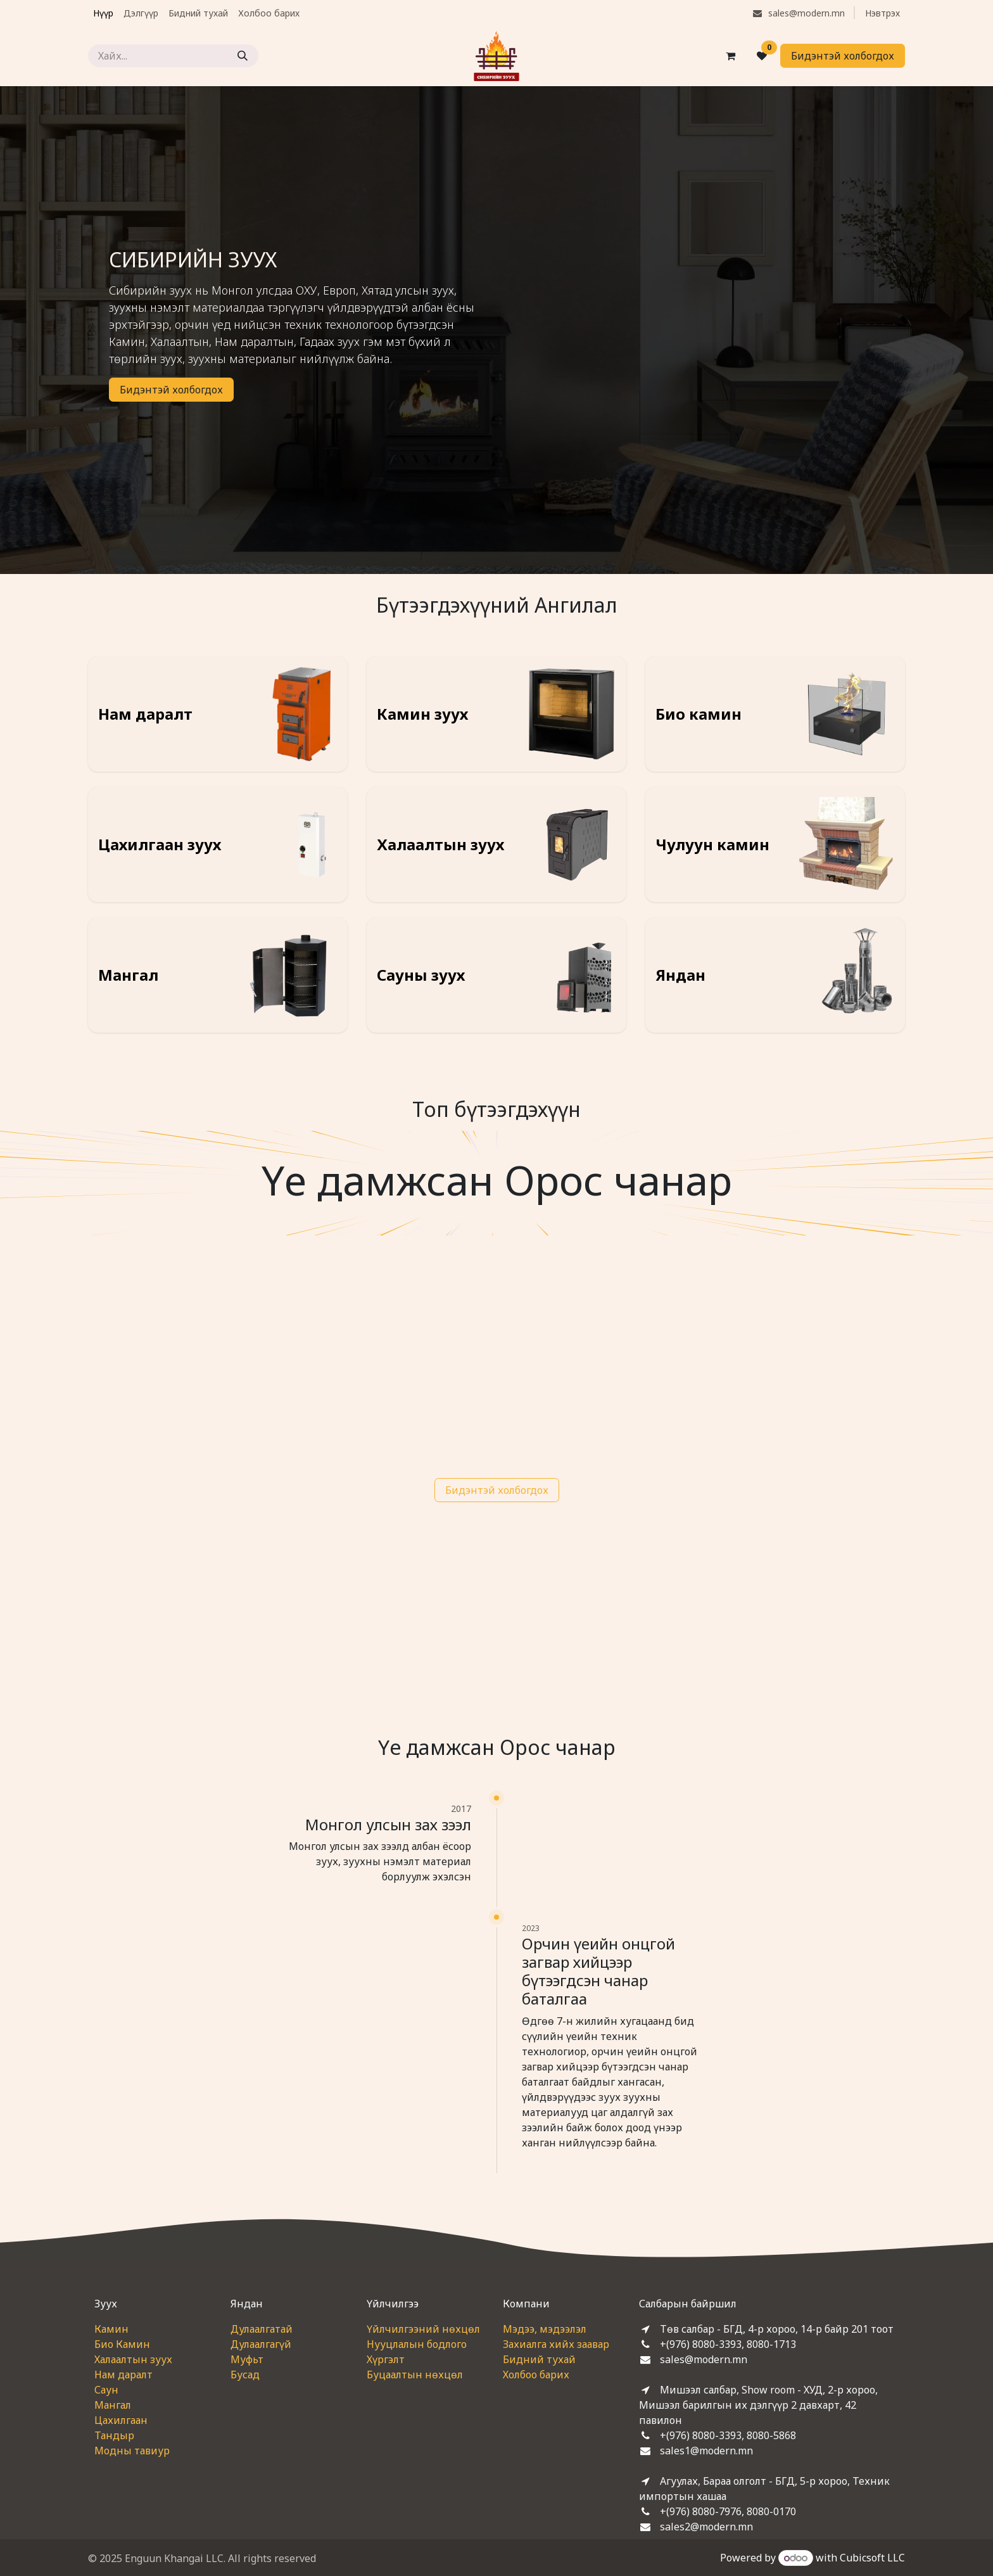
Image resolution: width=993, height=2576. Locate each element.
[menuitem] (103, 13)
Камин (111, 2329)
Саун (106, 2390)
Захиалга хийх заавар (556, 2344)
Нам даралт (123, 2375)
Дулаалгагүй (261, 2344)
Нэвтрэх (882, 13)
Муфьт (247, 2359)
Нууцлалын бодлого (417, 2344)
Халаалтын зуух (133, 2359)
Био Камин (122, 2344)
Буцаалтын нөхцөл (415, 2375)
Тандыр (114, 2435)
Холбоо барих (536, 2375)
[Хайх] (242, 55)
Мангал (112, 2405)
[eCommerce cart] (730, 55)
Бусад (245, 2375)
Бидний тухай (539, 2359)
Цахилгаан (121, 2420)
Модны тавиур (132, 2451)
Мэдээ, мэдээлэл (544, 2329)
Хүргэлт (386, 2359)
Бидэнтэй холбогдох (842, 56)
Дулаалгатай (262, 2329)
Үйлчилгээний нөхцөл (423, 2329)
